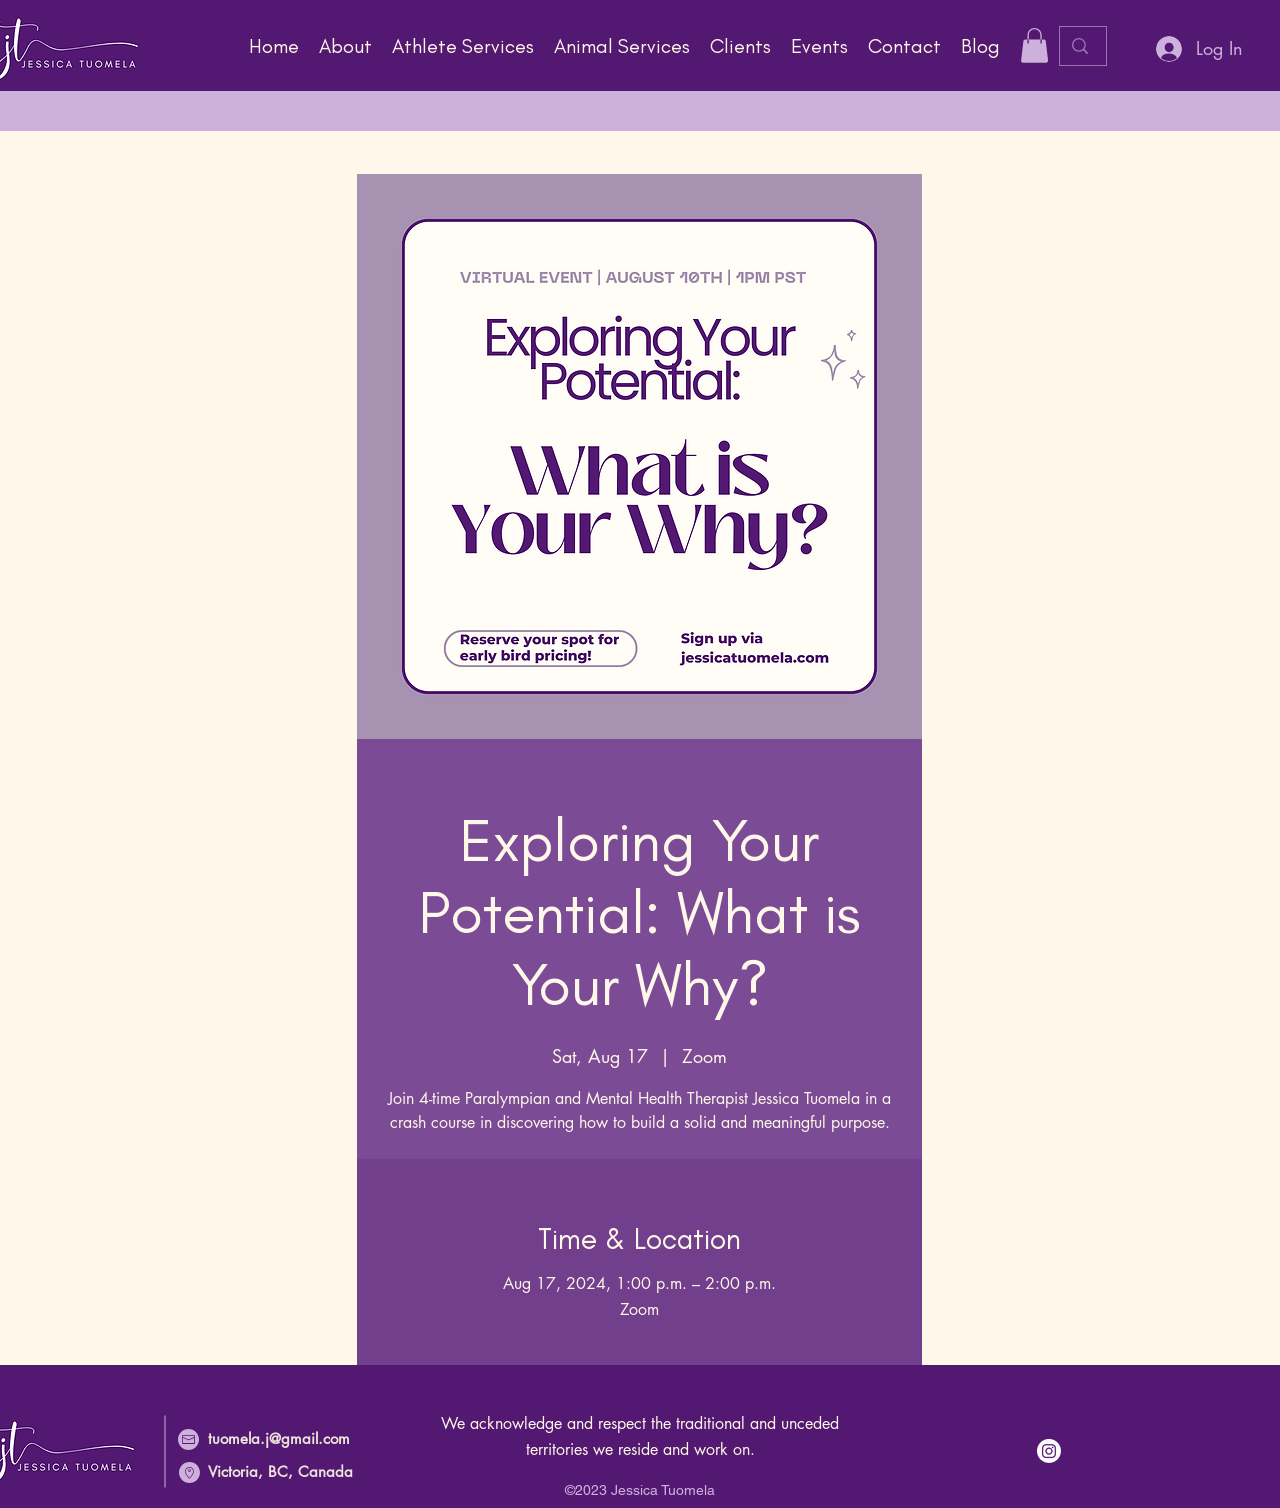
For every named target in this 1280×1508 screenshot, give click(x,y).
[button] (463, 46)
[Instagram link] (1049, 1451)
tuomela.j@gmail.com (279, 1438)
